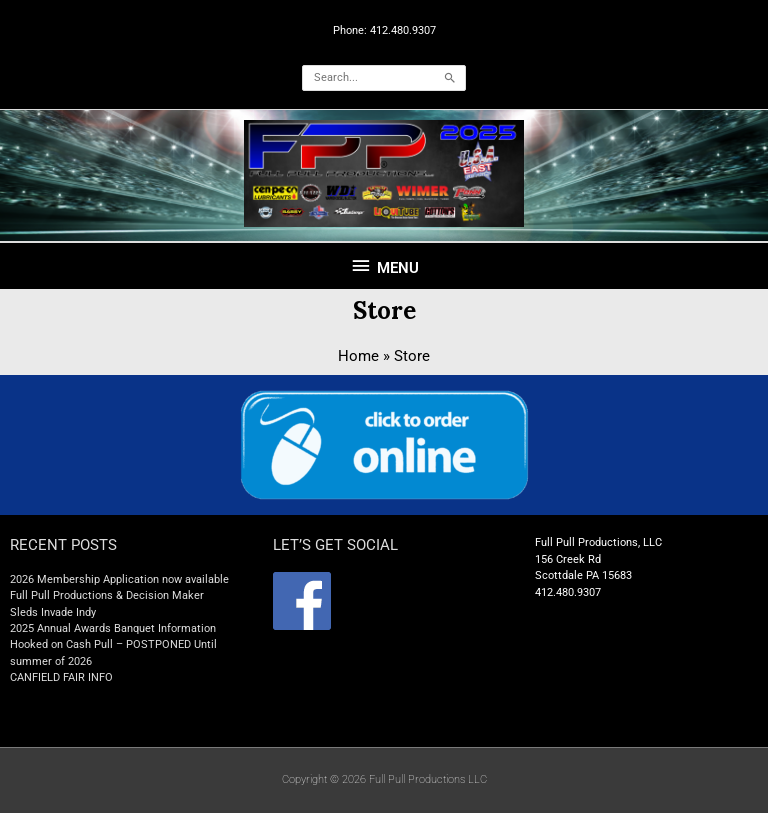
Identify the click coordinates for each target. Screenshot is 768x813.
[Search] (450, 78)
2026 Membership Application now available (119, 579)
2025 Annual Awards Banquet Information (113, 628)
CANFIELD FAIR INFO (61, 677)
